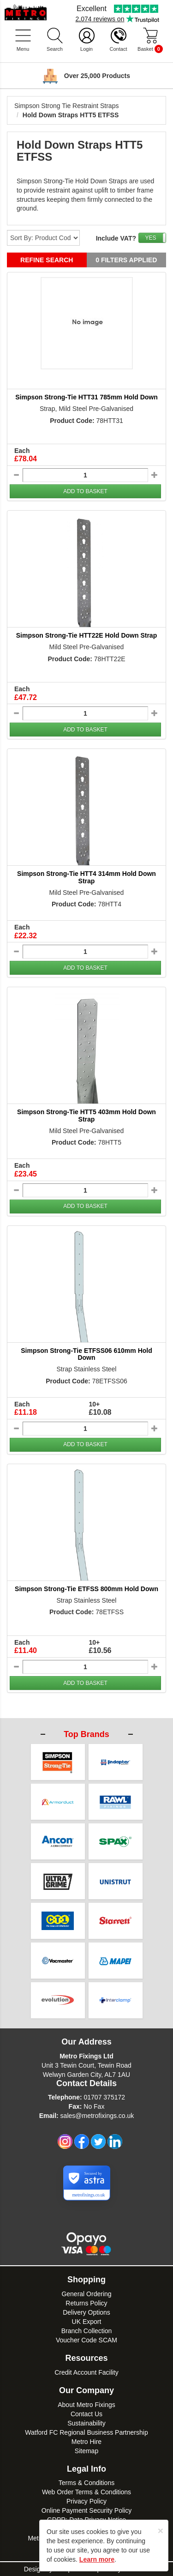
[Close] (160, 2530)
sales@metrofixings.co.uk (97, 2115)
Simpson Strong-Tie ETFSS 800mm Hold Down (86, 1589)
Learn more (96, 2559)
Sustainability (86, 2423)
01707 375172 (104, 2097)
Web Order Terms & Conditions (86, 2492)
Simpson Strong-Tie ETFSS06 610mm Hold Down (86, 1354)
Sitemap (86, 2451)
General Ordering (86, 2294)
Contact (118, 49)
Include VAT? (116, 238)
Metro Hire (86, 2441)
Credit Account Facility (86, 2372)
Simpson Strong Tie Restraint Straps (66, 105)
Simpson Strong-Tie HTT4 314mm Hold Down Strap (86, 877)
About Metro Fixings (86, 2404)
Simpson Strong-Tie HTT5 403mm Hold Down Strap (86, 1115)
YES (150, 238)
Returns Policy (86, 2303)
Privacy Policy (86, 2501)
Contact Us (86, 2414)
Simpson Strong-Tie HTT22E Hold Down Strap (86, 635)
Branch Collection (86, 2331)
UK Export (86, 2321)
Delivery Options (86, 2312)
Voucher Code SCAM (86, 2340)
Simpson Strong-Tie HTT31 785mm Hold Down (86, 397)
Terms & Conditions (86, 2482)
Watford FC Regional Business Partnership (86, 2432)
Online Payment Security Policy (86, 2510)
